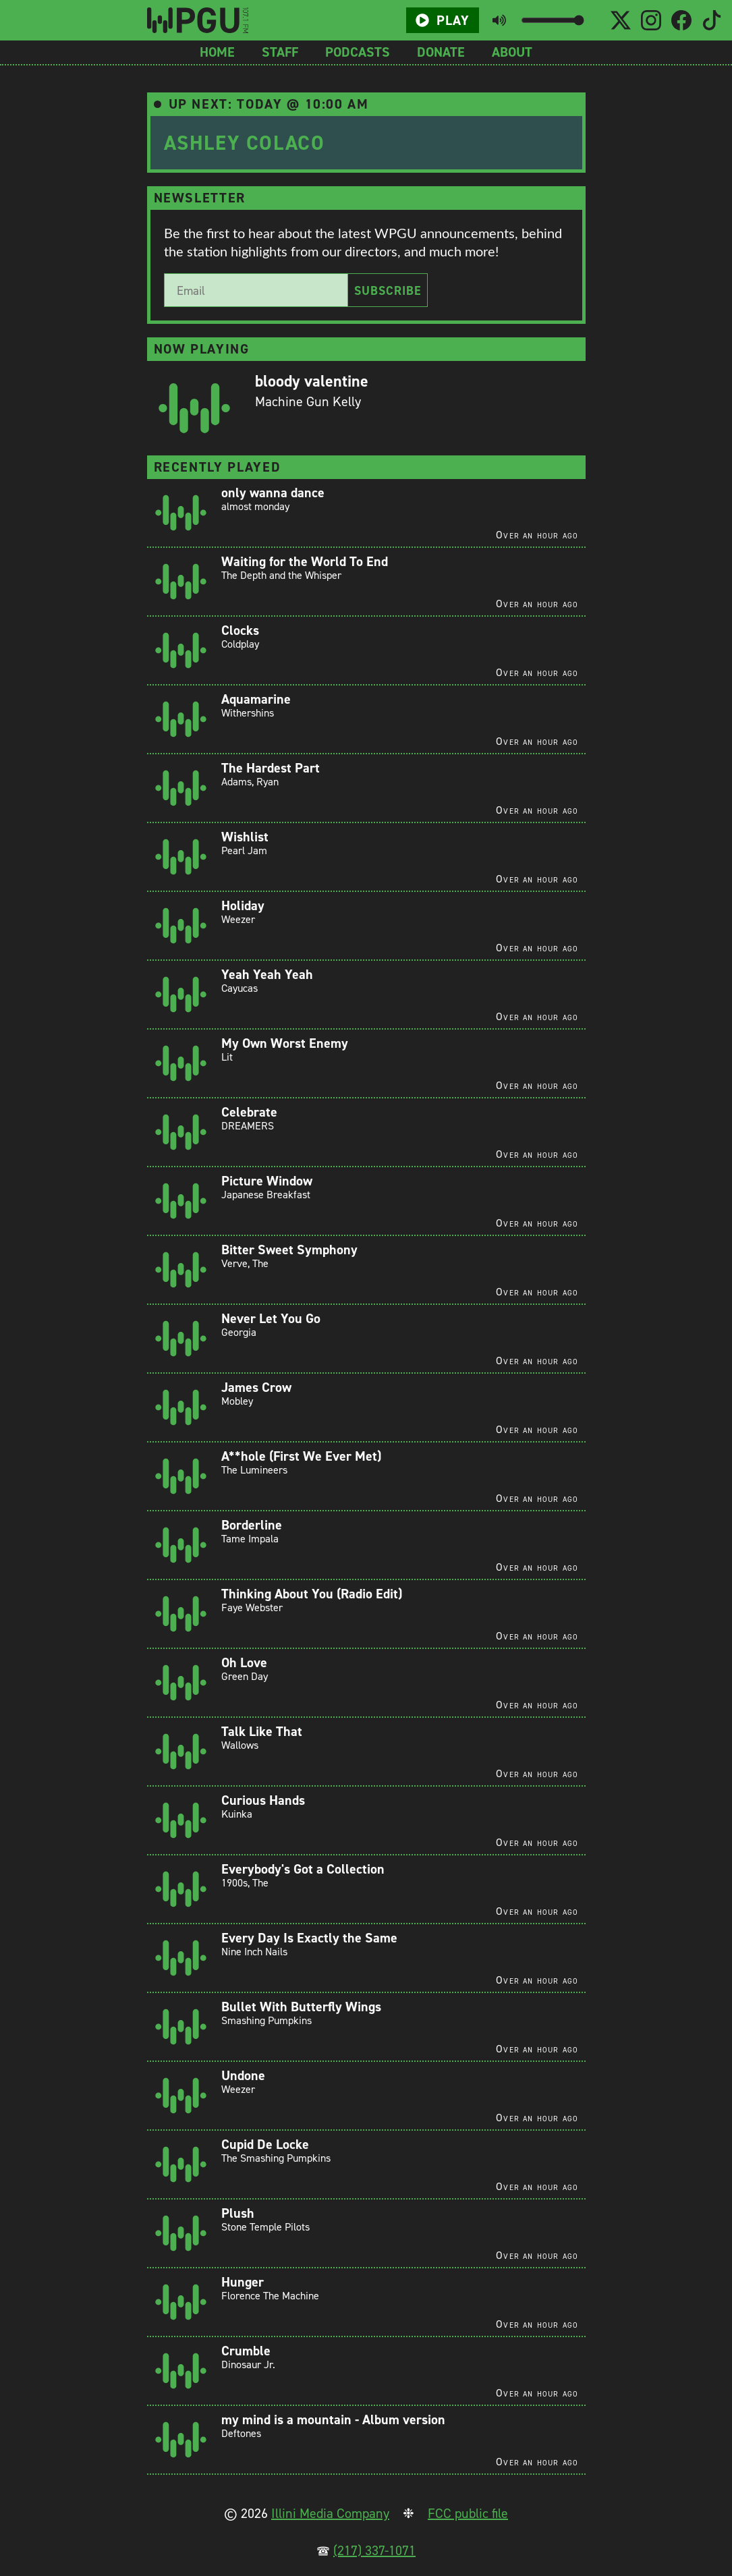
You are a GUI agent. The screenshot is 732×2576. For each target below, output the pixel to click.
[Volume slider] (552, 20)
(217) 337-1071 (374, 2550)
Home (217, 52)
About (512, 52)
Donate (441, 52)
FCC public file (468, 2513)
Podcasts (357, 52)
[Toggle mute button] (499, 20)
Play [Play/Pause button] (443, 20)
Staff (280, 52)
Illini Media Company (330, 2513)
